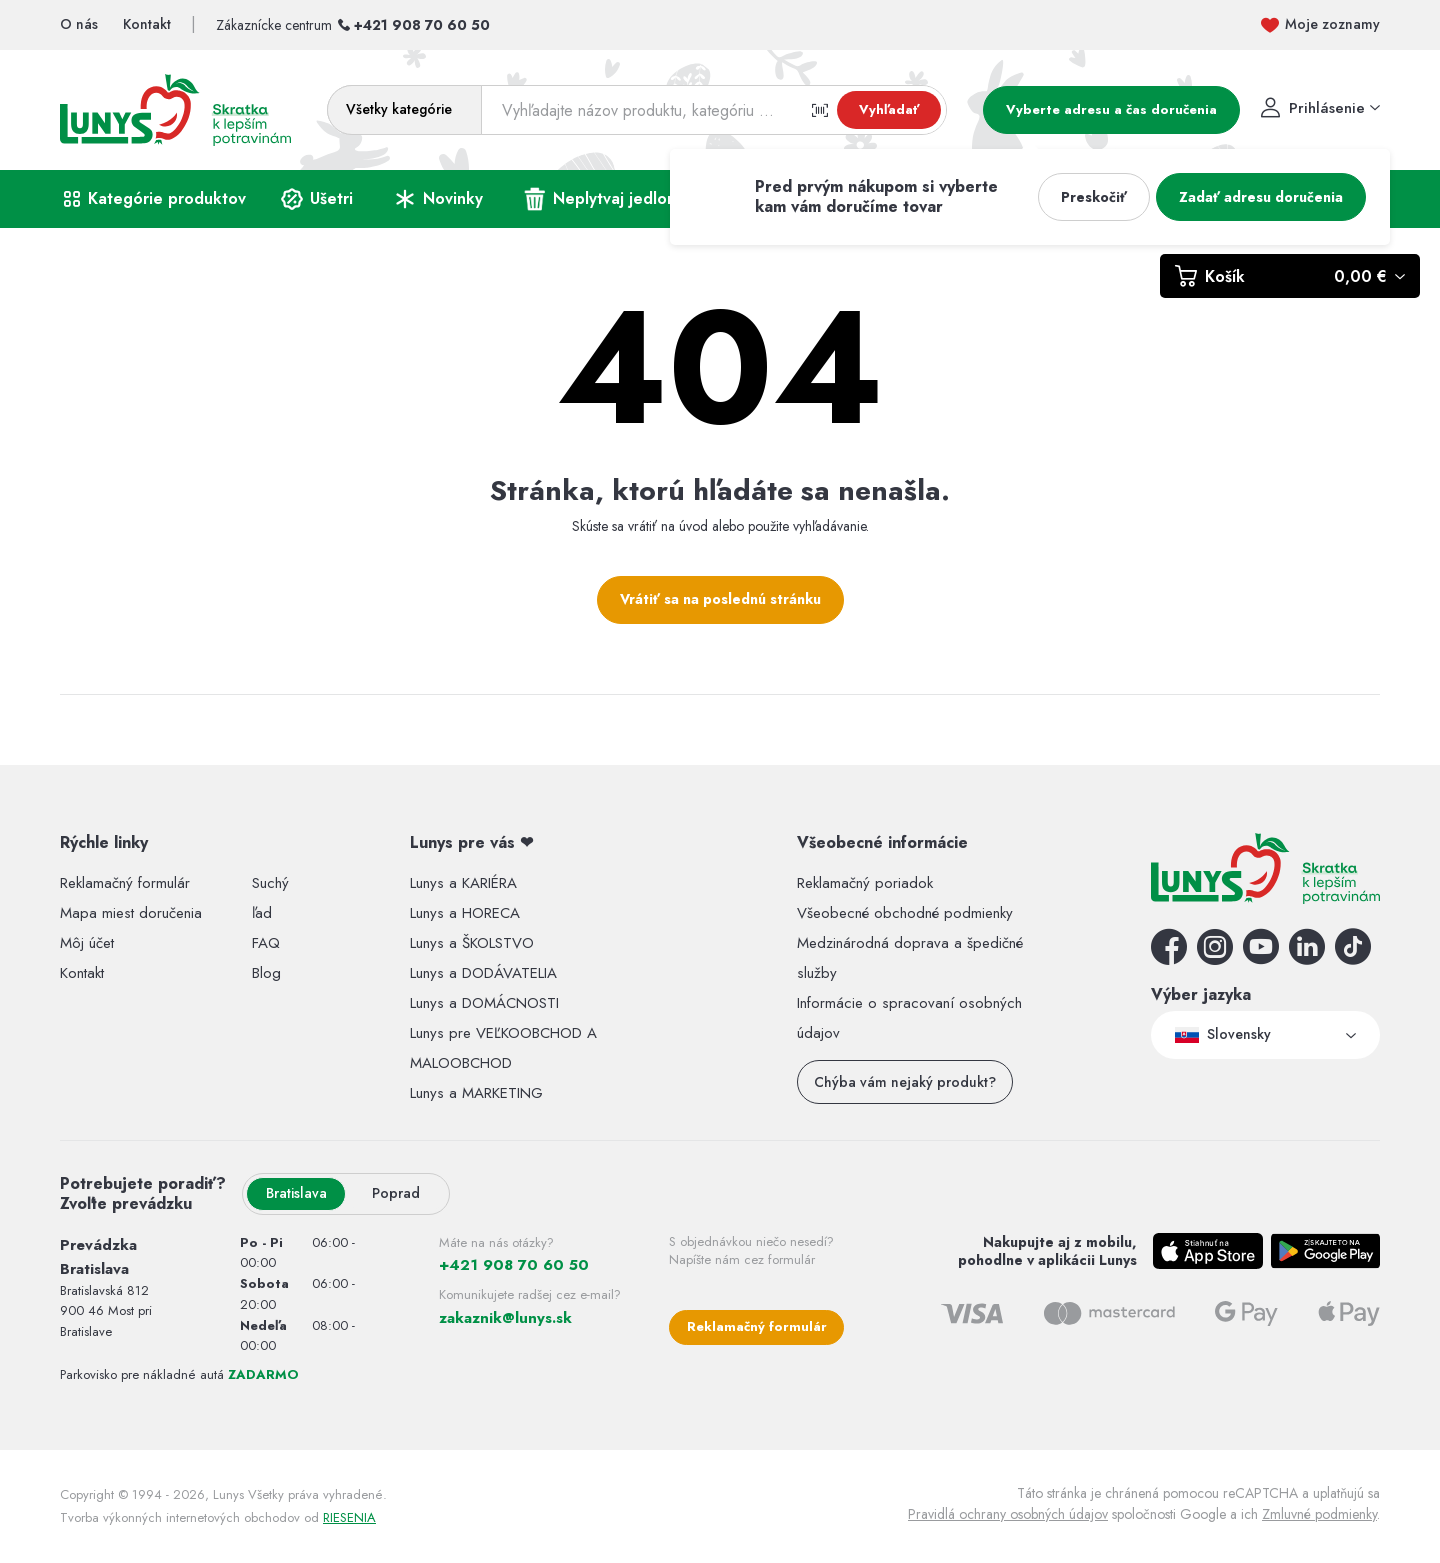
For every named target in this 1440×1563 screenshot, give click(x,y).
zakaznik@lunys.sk (505, 1318)
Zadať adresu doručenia (1261, 197)
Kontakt (82, 973)
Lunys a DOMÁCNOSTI (484, 1003)
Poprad (396, 1193)
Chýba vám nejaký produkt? (905, 1082)
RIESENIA (349, 1517)
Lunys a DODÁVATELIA (483, 973)
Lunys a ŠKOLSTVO (472, 943)
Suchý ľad (270, 898)
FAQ (266, 943)
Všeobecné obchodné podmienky (905, 913)
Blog (266, 973)
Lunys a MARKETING (476, 1093)
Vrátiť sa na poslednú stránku (720, 599)
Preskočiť (1094, 197)
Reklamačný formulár (125, 883)
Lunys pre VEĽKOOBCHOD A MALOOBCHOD (503, 1048)
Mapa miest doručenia (131, 913)
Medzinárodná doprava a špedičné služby (910, 958)
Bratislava (296, 1193)
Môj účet (87, 943)
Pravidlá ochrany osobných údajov (1008, 1514)
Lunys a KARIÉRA (463, 883)
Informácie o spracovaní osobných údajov (909, 1018)
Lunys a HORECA (465, 913)
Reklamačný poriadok (865, 883)
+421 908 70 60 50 (422, 25)
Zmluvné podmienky (1319, 1514)
